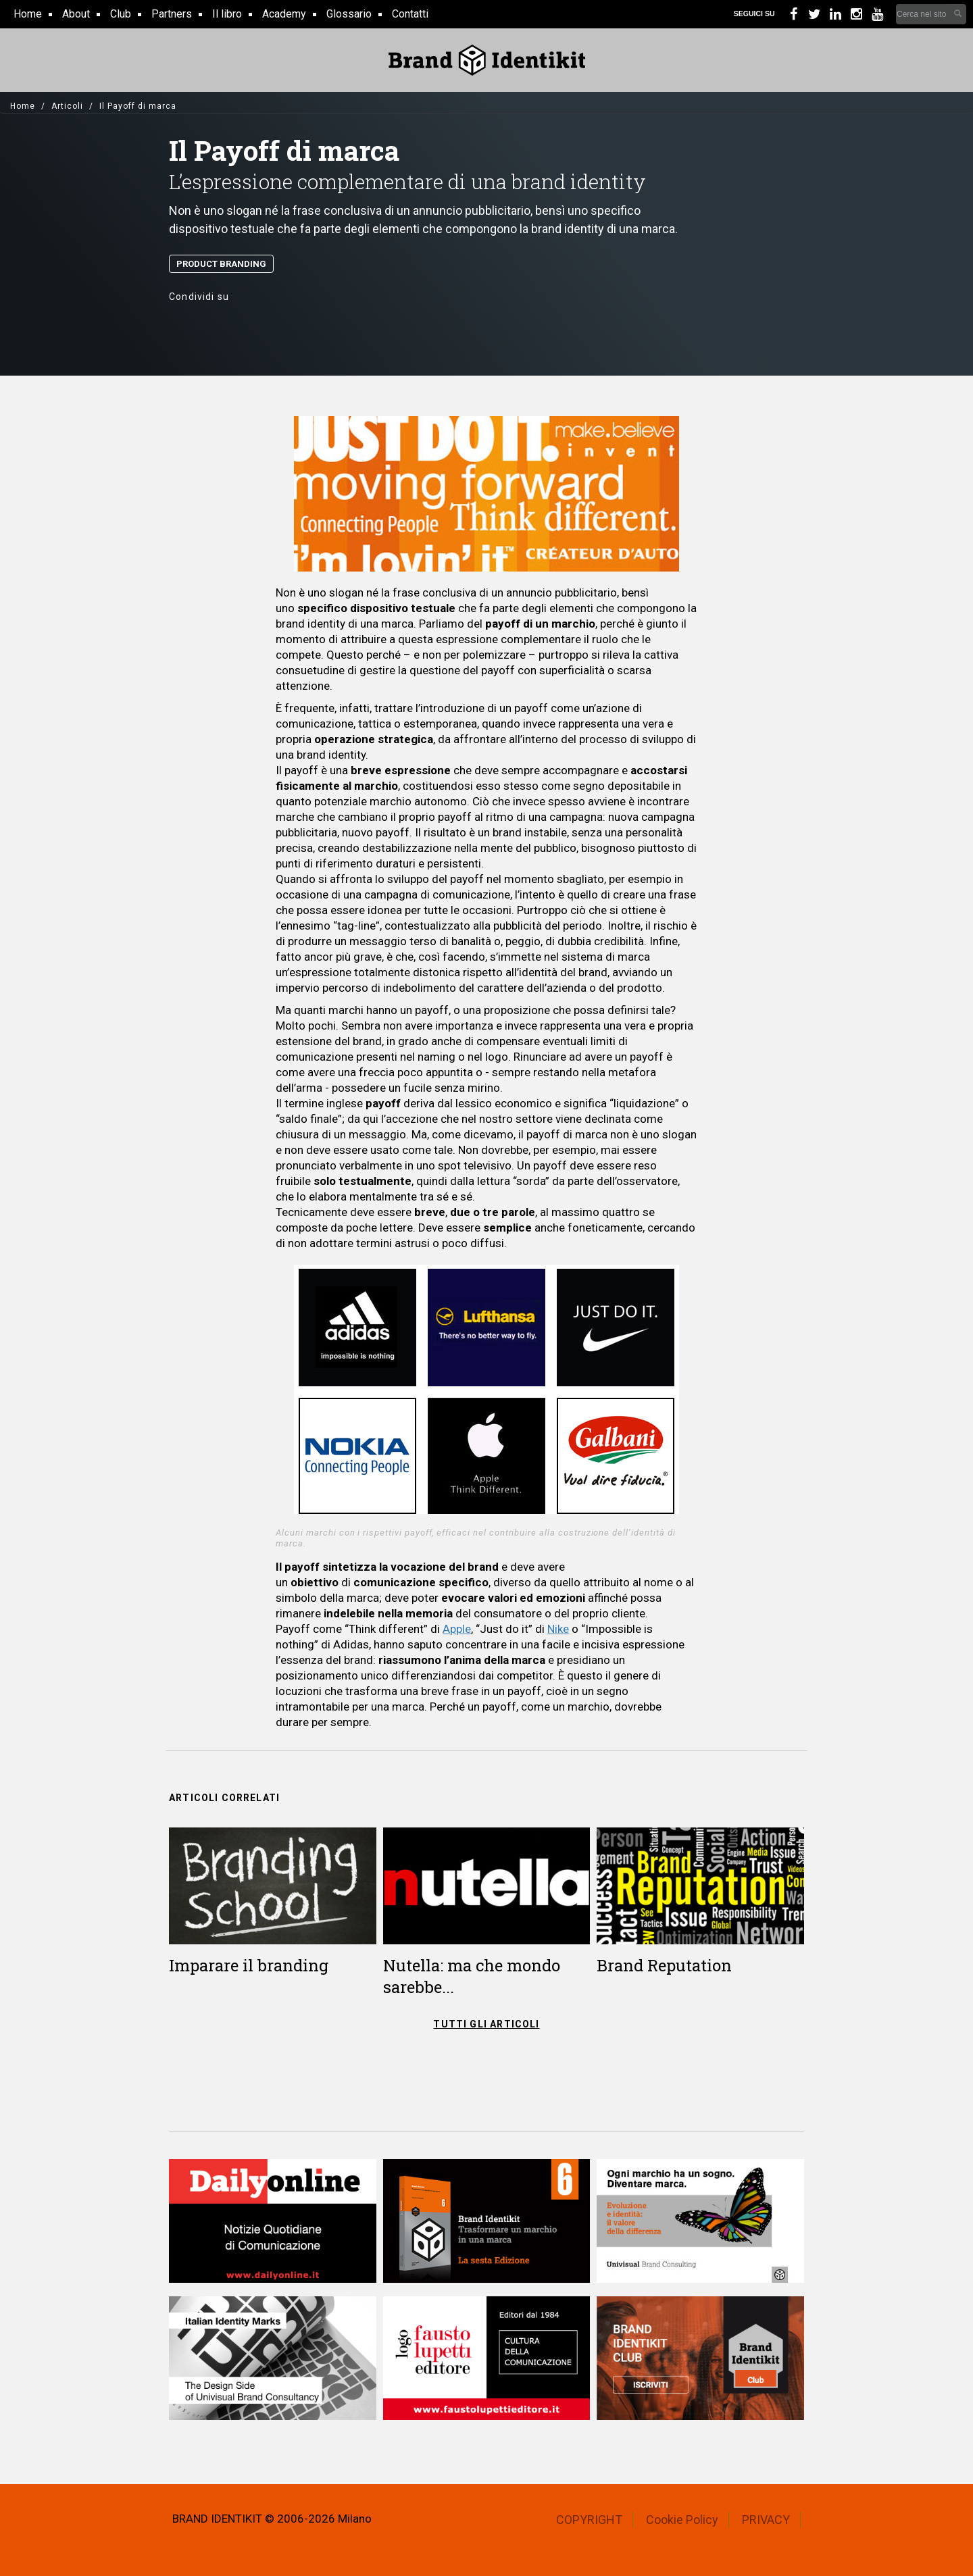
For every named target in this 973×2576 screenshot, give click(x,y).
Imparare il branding (248, 1965)
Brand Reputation (664, 1965)
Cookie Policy (682, 2519)
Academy (284, 13)
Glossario (349, 13)
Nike (558, 1629)
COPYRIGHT (589, 2519)
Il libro (227, 13)
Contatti (410, 13)
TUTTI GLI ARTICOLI (486, 2024)
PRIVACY (766, 2519)
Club (120, 13)
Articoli (67, 106)
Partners (171, 13)
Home (28, 13)
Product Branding (221, 264)
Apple (457, 1629)
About (76, 13)
